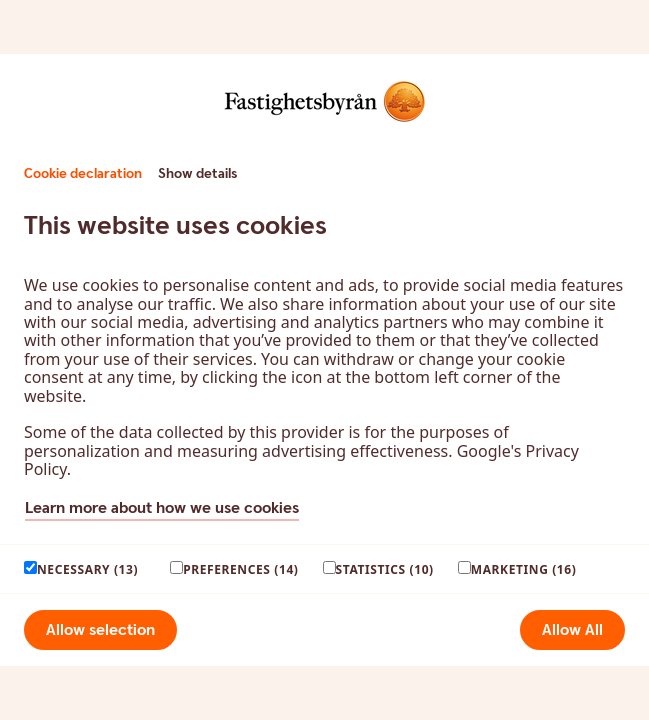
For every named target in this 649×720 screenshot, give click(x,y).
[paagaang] (30, 567)
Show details (197, 174)
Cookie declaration (83, 174)
